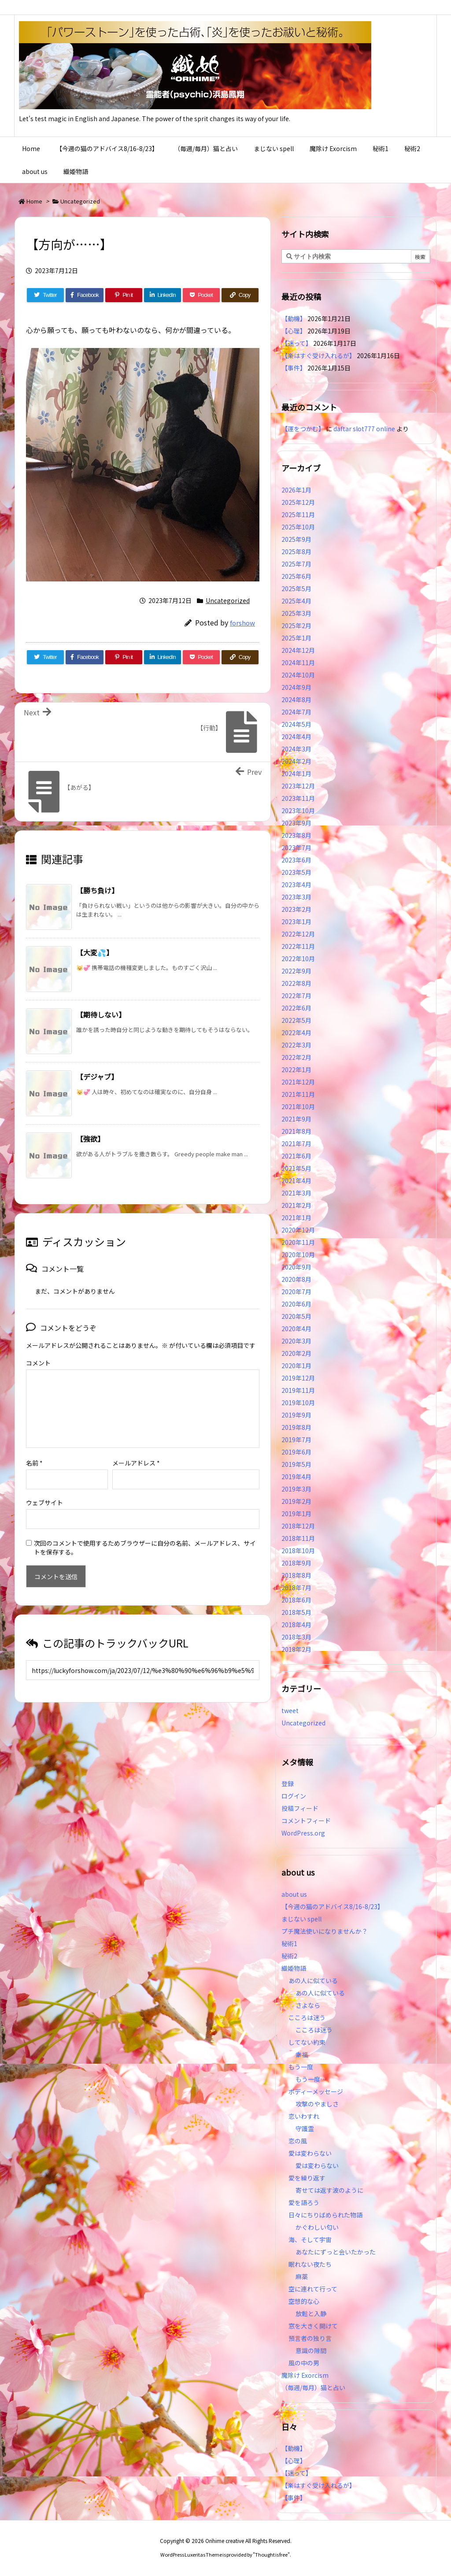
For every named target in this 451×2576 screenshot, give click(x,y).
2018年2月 (296, 1649)
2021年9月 (296, 1118)
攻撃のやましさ (320, 2103)
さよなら (308, 2005)
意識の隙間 (311, 2350)
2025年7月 (296, 563)
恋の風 (297, 2140)
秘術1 (289, 1943)
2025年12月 (298, 502)
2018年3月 (296, 1636)
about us (294, 1894)
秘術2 (289, 1955)
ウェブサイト (44, 1502)
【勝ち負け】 (97, 890)
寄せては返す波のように (329, 2190)
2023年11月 (298, 798)
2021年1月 (296, 1217)
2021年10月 (298, 1106)
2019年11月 (298, 1390)
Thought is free (271, 2554)
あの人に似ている (313, 1980)
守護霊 (305, 2128)
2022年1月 (296, 1069)
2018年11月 (298, 1538)
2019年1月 (296, 1513)
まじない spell (301, 1918)
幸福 (302, 2054)
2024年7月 (296, 711)
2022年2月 (296, 1057)
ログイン (293, 1795)
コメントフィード (306, 1820)
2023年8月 (296, 835)
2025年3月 (296, 613)
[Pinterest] (123, 295)
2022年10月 (298, 958)
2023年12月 (298, 785)
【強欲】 (90, 1138)
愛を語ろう (303, 2202)
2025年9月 (296, 539)
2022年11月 (298, 946)
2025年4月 (296, 600)
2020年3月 (296, 1340)
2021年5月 (296, 1168)
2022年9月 (296, 970)
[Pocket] (201, 295)
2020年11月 (298, 1242)
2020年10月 (298, 1254)
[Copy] (240, 295)
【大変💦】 (94, 952)
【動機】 (293, 318)
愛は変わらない (310, 2153)
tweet (290, 1710)
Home (34, 201)
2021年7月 (296, 1143)
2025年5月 (296, 588)
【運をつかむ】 (303, 428)
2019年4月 (296, 1476)
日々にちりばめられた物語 (325, 2214)
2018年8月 (296, 1575)
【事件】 (293, 367)
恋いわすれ (303, 2116)
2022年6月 (296, 1007)
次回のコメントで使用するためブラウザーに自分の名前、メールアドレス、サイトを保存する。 (145, 1547)
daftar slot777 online (364, 428)
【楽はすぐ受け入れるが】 (318, 355)
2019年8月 (296, 1427)
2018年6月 (296, 1599)
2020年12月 (298, 1229)
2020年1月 (296, 1365)
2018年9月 (296, 1562)
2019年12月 (298, 1377)
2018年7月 (296, 1587)
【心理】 (293, 330)
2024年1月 (296, 773)
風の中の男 (303, 2362)
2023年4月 (296, 884)
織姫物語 (293, 1968)
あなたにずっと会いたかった (336, 2251)
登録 (287, 1783)
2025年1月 (296, 637)
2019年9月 (296, 1414)
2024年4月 (296, 736)
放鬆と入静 (311, 2313)
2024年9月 (296, 687)
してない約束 (306, 2042)
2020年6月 (296, 1303)
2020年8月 (296, 1279)
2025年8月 (296, 551)
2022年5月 (296, 1020)
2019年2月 (296, 1501)
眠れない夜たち (310, 2264)
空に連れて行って (312, 2288)
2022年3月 (296, 1044)
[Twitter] (45, 295)
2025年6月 (296, 576)
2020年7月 (296, 1291)
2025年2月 (296, 625)
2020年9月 (296, 1266)
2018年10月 (298, 1550)
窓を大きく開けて (313, 2325)
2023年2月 (296, 909)
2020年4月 (296, 1328)
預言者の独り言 (310, 2338)
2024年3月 (296, 748)
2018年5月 (296, 1612)
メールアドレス (136, 1462)
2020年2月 (296, 1353)
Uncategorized (80, 201)
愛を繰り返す (306, 2177)
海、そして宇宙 (310, 2239)
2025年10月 (298, 526)
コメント (38, 1362)
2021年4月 (296, 1180)
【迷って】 (296, 343)
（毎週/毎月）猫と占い (313, 2387)
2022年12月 (298, 933)
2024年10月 (298, 674)
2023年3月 (296, 896)
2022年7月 (296, 995)
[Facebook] (85, 295)
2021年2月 (296, 1205)
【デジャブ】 (97, 1076)
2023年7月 (296, 847)
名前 (34, 1462)
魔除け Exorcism (305, 2375)
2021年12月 (298, 1081)
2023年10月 (298, 810)
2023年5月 (296, 872)
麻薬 (302, 2276)
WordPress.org (303, 1832)
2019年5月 (296, 1464)
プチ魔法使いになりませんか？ (324, 1931)
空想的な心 (303, 2301)
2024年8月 (296, 699)
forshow (242, 622)
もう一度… (311, 2079)
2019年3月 (296, 1488)
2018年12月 (298, 1525)
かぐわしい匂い (317, 2227)
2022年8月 (296, 983)
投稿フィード (299, 1808)
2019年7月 (296, 1439)
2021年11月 (298, 1094)
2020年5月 (296, 1316)
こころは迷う (306, 2017)
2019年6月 (296, 1451)
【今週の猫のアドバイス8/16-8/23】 (332, 1906)
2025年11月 (298, 514)
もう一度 (300, 2066)
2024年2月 (296, 761)
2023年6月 (296, 859)
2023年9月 (296, 822)
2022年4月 (296, 1032)
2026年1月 (296, 489)
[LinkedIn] (162, 295)
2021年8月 (296, 1131)
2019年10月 (298, 1402)
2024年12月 (298, 650)
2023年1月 (296, 921)
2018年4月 (296, 1624)
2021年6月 (296, 1155)
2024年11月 (298, 662)
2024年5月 (296, 724)
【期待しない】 (101, 1014)
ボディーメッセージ (315, 2091)
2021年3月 (296, 1192)
